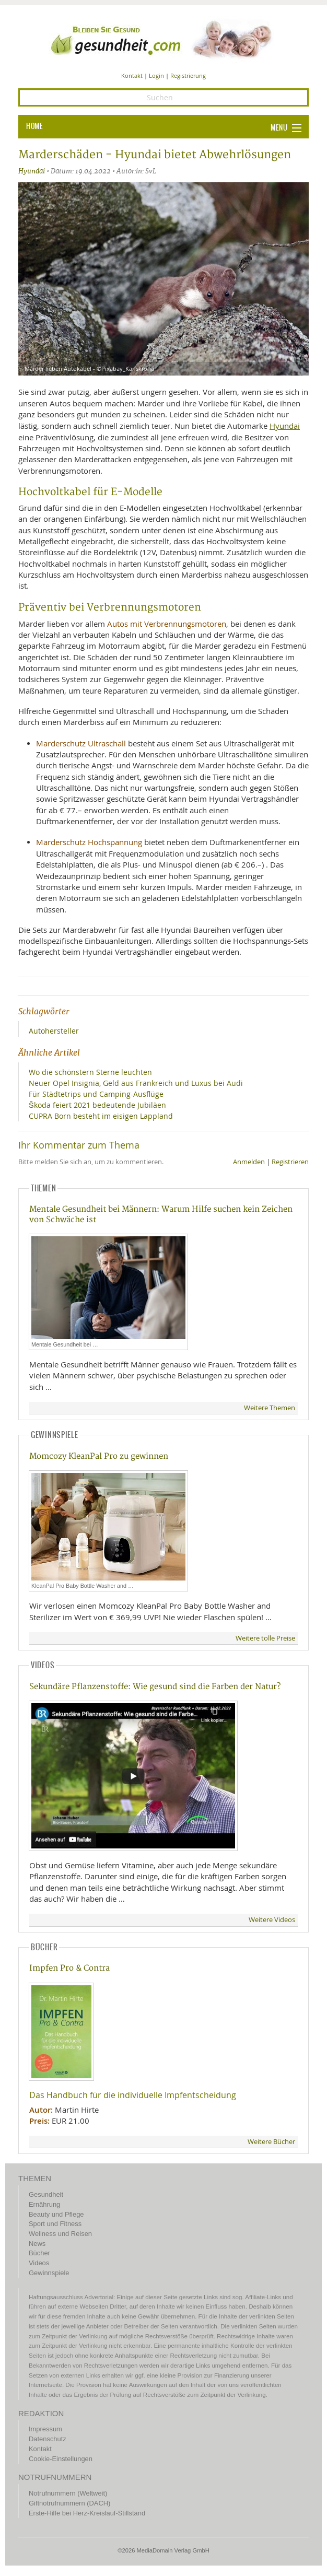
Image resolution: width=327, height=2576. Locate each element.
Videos (39, 2263)
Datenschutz (47, 2439)
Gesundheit (46, 2194)
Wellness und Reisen (60, 2234)
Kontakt (132, 75)
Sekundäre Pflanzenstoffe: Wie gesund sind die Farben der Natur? (155, 1687)
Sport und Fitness (55, 2224)
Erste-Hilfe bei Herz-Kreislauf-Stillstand (87, 2513)
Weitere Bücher (271, 2141)
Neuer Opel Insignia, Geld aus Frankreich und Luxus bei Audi (136, 1083)
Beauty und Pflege (56, 2214)
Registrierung (188, 75)
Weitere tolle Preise (265, 1638)
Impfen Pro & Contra (69, 1968)
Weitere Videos (272, 1919)
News (37, 2243)
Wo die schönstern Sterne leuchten (90, 1072)
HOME (34, 126)
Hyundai (31, 171)
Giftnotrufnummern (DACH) (69, 2503)
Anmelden (249, 1161)
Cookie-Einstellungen (60, 2459)
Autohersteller (54, 1031)
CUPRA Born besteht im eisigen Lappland (101, 1116)
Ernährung (44, 2204)
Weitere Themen (269, 1407)
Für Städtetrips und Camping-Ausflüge (96, 1094)
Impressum (45, 2429)
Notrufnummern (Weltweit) (68, 2493)
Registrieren (290, 1161)
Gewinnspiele (49, 2273)
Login (156, 75)
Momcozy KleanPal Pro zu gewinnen (98, 1456)
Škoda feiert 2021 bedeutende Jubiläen (97, 1105)
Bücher (39, 2253)
